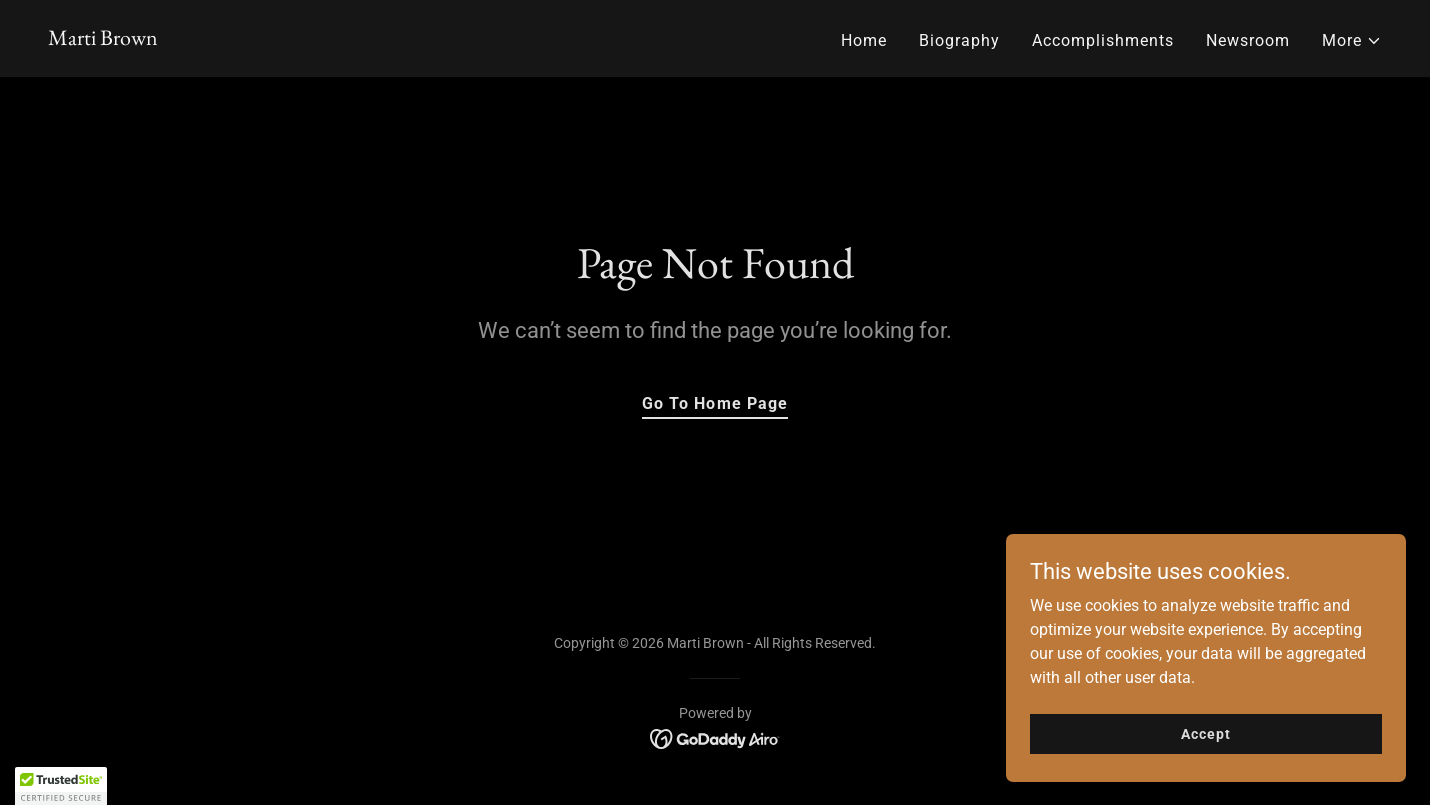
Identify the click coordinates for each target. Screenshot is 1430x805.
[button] (1352, 41)
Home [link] (864, 40)
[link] (103, 39)
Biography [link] (959, 40)
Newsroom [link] (1248, 40)
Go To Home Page (714, 403)
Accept (1205, 733)
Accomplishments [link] (1103, 40)
